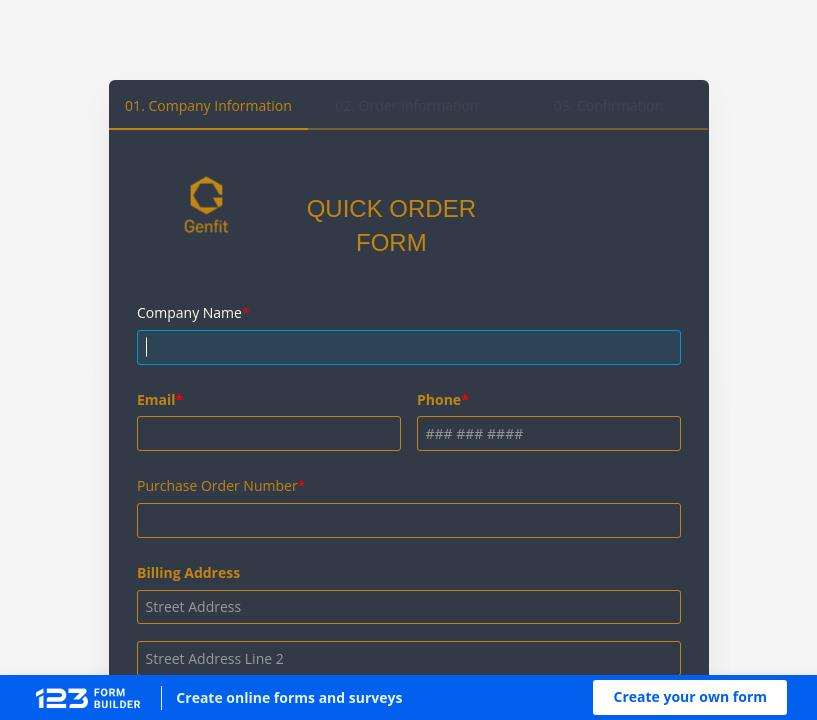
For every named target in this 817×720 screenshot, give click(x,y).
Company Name (189, 312)
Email (156, 399)
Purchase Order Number (217, 485)
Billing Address (188, 572)
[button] (690, 697)
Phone (439, 399)
